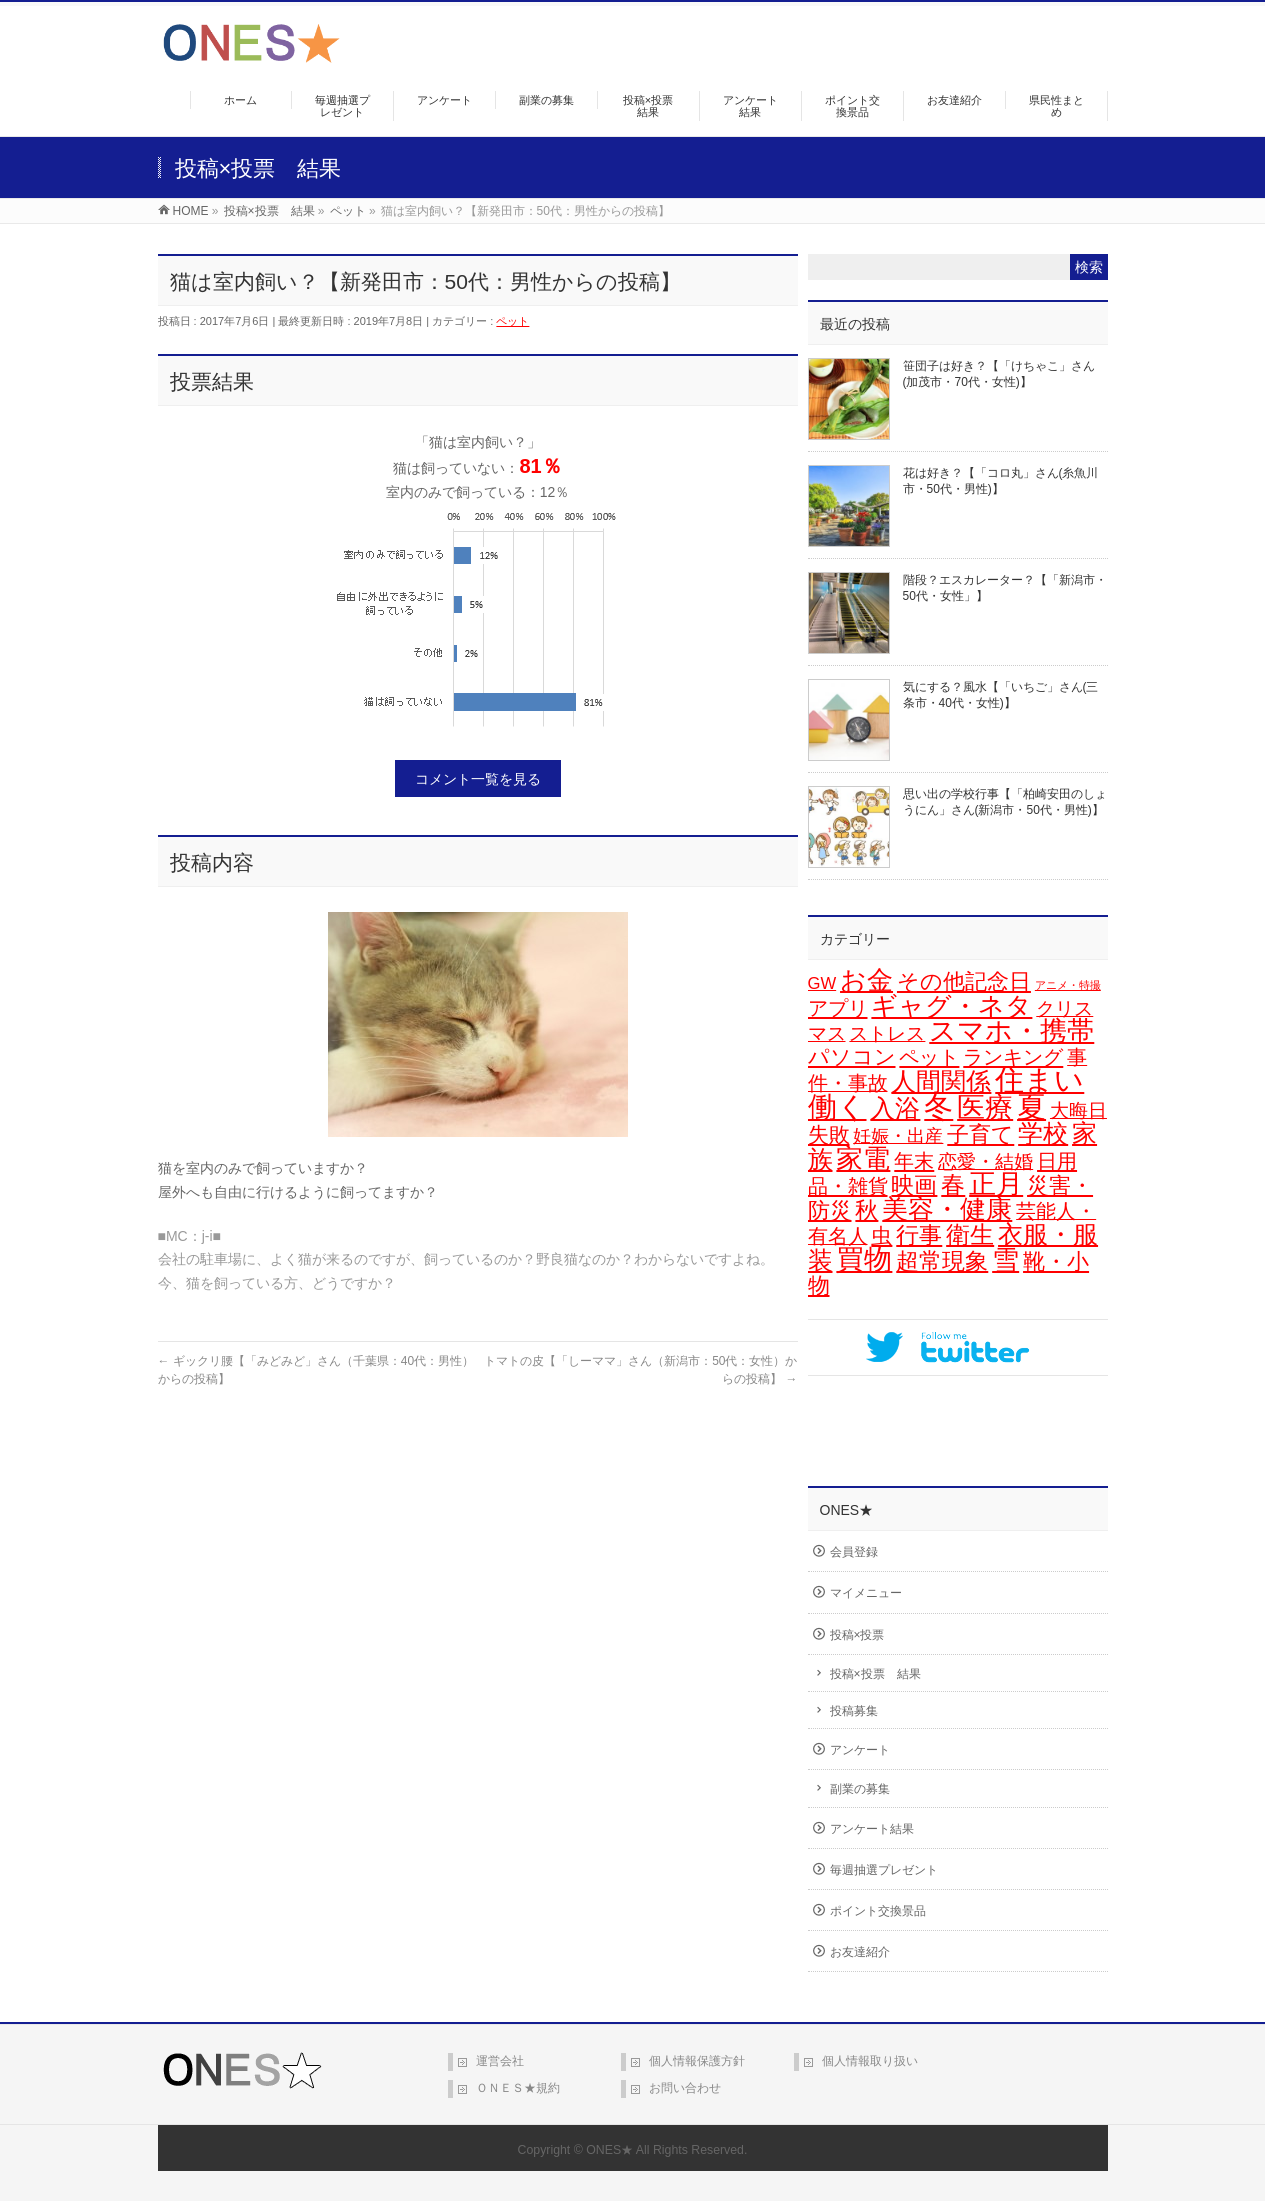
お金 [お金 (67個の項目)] (866, 980)
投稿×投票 (857, 1635)
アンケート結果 (872, 1829)
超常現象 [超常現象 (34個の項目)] (942, 1261)
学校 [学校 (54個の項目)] (1043, 1133)
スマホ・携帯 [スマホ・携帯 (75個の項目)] (1011, 1031)
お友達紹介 (860, 1952)
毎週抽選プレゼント (884, 1870)
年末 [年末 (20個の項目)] (914, 1161)
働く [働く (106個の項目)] (837, 1107)
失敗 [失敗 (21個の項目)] (829, 1134)
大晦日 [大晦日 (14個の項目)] (1078, 1110)
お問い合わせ (685, 2088)
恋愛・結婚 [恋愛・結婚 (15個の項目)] (985, 1161)
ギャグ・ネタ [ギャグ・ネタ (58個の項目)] (951, 1006)
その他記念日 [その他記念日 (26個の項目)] (964, 981)
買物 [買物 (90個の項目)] (864, 1259)
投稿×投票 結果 (875, 1674)
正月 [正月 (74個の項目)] (996, 1184)
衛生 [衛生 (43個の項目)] (970, 1234)
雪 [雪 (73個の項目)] (1005, 1260)
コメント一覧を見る (478, 779)
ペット (512, 321)
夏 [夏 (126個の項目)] (1031, 1106)
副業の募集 (860, 1789)
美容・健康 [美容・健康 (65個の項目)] (947, 1209)
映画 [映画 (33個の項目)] (914, 1185)
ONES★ (609, 2150)
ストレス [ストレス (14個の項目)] (887, 1033)
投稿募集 (854, 1711)
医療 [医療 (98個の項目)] (985, 1107)
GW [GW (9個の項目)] (822, 983)
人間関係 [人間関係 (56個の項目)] (941, 1081)
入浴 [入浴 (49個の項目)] (895, 1108)
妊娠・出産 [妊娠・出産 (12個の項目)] (898, 1136)
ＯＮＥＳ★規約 (518, 2088)
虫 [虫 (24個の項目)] (881, 1236)
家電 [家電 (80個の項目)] (863, 1158)
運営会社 (500, 2061)
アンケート (860, 1750)
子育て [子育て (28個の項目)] (980, 1134)
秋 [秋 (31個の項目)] (866, 1210)
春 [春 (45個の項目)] (953, 1184)
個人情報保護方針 (697, 2061)
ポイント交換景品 (878, 1911)
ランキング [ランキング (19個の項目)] (1013, 1057)
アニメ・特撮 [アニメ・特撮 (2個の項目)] (1068, 985)
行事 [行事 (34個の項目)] (919, 1235)
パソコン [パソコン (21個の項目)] (852, 1056)
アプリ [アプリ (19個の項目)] (838, 1008)
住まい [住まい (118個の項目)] (1039, 1080)
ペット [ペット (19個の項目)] (929, 1057)
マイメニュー (866, 1593)
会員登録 (854, 1552)
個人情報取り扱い (870, 2061)
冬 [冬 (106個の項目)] (938, 1107)
